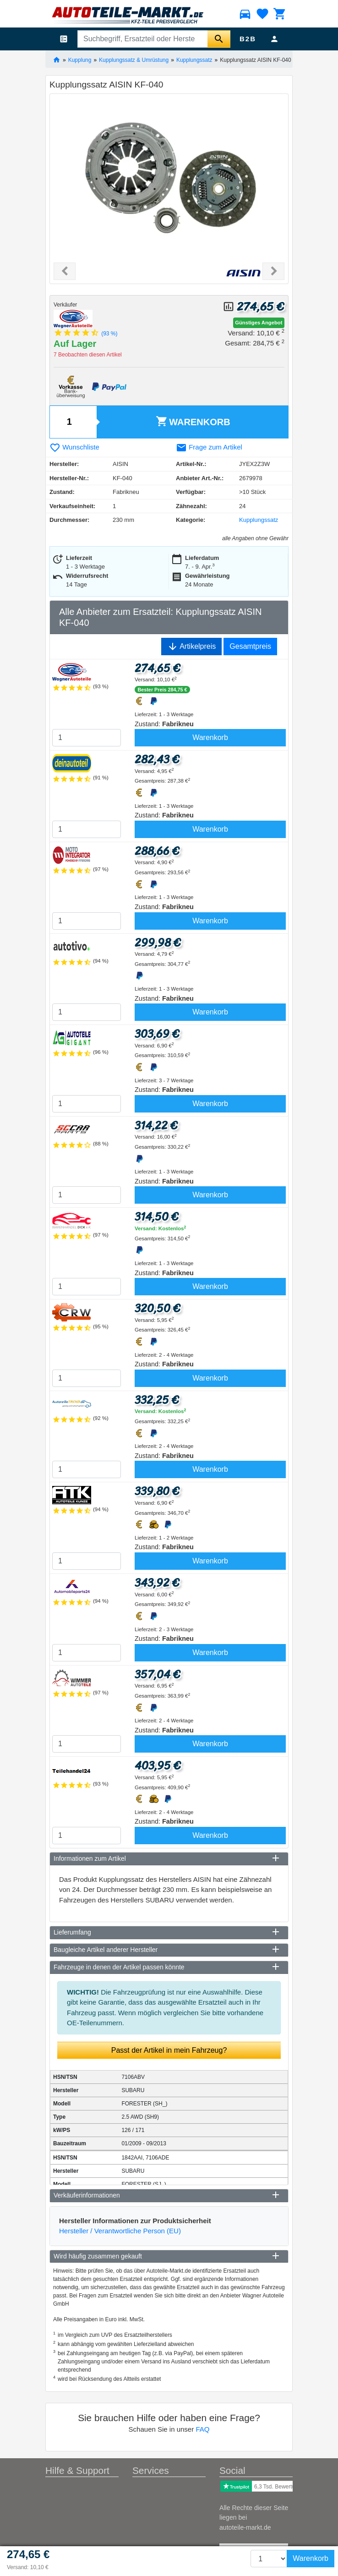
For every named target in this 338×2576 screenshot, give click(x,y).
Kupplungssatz (194, 59)
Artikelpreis (191, 646)
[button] (65, 271)
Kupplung (80, 59)
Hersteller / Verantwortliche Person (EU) (120, 2231)
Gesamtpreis (250, 646)
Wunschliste (74, 447)
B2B (248, 39)
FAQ (202, 2429)
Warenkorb (193, 421)
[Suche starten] (218, 39)
